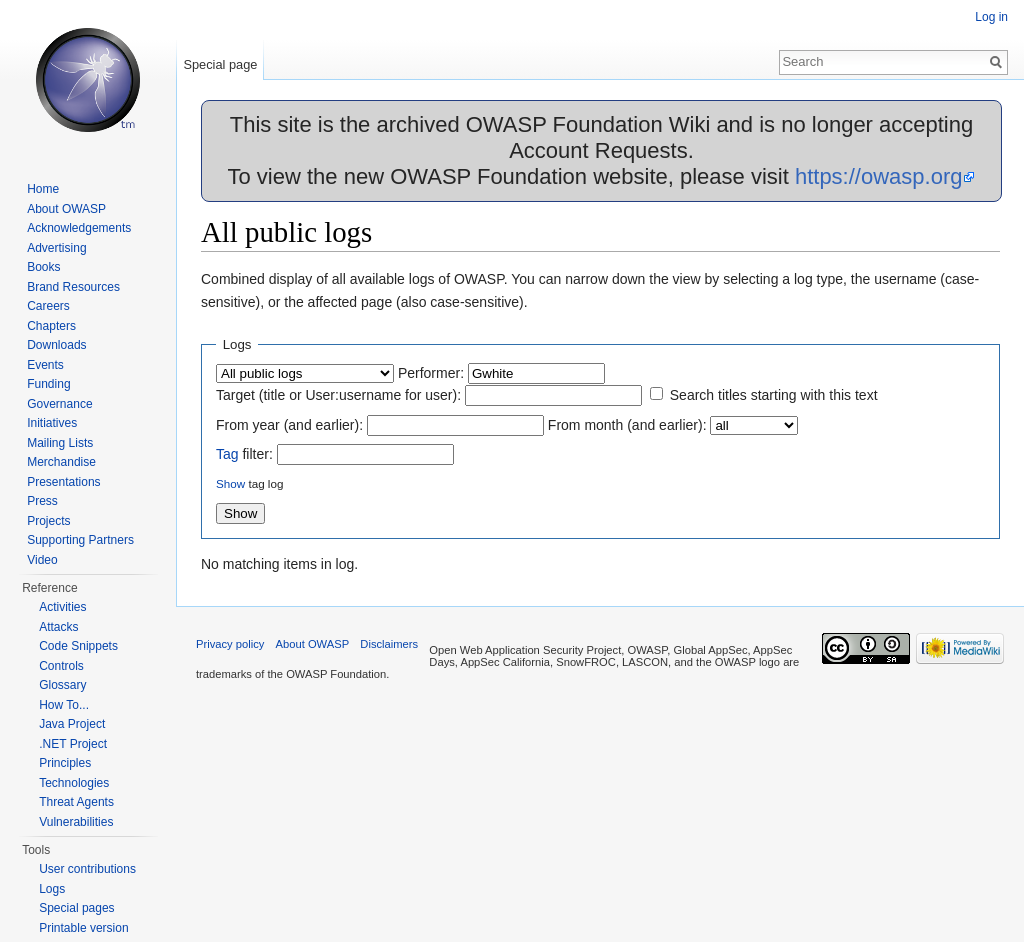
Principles (65, 763)
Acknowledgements (79, 228)
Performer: (431, 373)
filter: (244, 454)
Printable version (83, 928)
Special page (220, 64)
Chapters (51, 326)
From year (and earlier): (289, 425)
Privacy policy (230, 644)
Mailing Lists (60, 443)
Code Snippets (78, 646)
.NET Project (73, 744)
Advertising (56, 248)
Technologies (74, 783)
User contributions (87, 869)
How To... (64, 705)
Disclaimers (389, 644)
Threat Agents (76, 802)
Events (45, 365)
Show (230, 483)
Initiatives (52, 423)
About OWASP (66, 209)
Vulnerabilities (76, 822)
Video (42, 560)
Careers (48, 306)
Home (43, 189)
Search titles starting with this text (774, 395)
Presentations (63, 482)
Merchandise (61, 462)
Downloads (56, 345)
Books (43, 267)
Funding (48, 384)
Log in (991, 17)
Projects (48, 521)
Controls (61, 666)
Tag (227, 454)
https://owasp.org (879, 176)
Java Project (72, 724)
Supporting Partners (80, 540)
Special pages (76, 908)
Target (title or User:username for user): (338, 395)
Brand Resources (73, 287)
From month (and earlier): (627, 425)
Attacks (58, 627)
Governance (59, 404)
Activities (62, 607)
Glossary (62, 685)
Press (42, 501)
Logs (52, 889)
